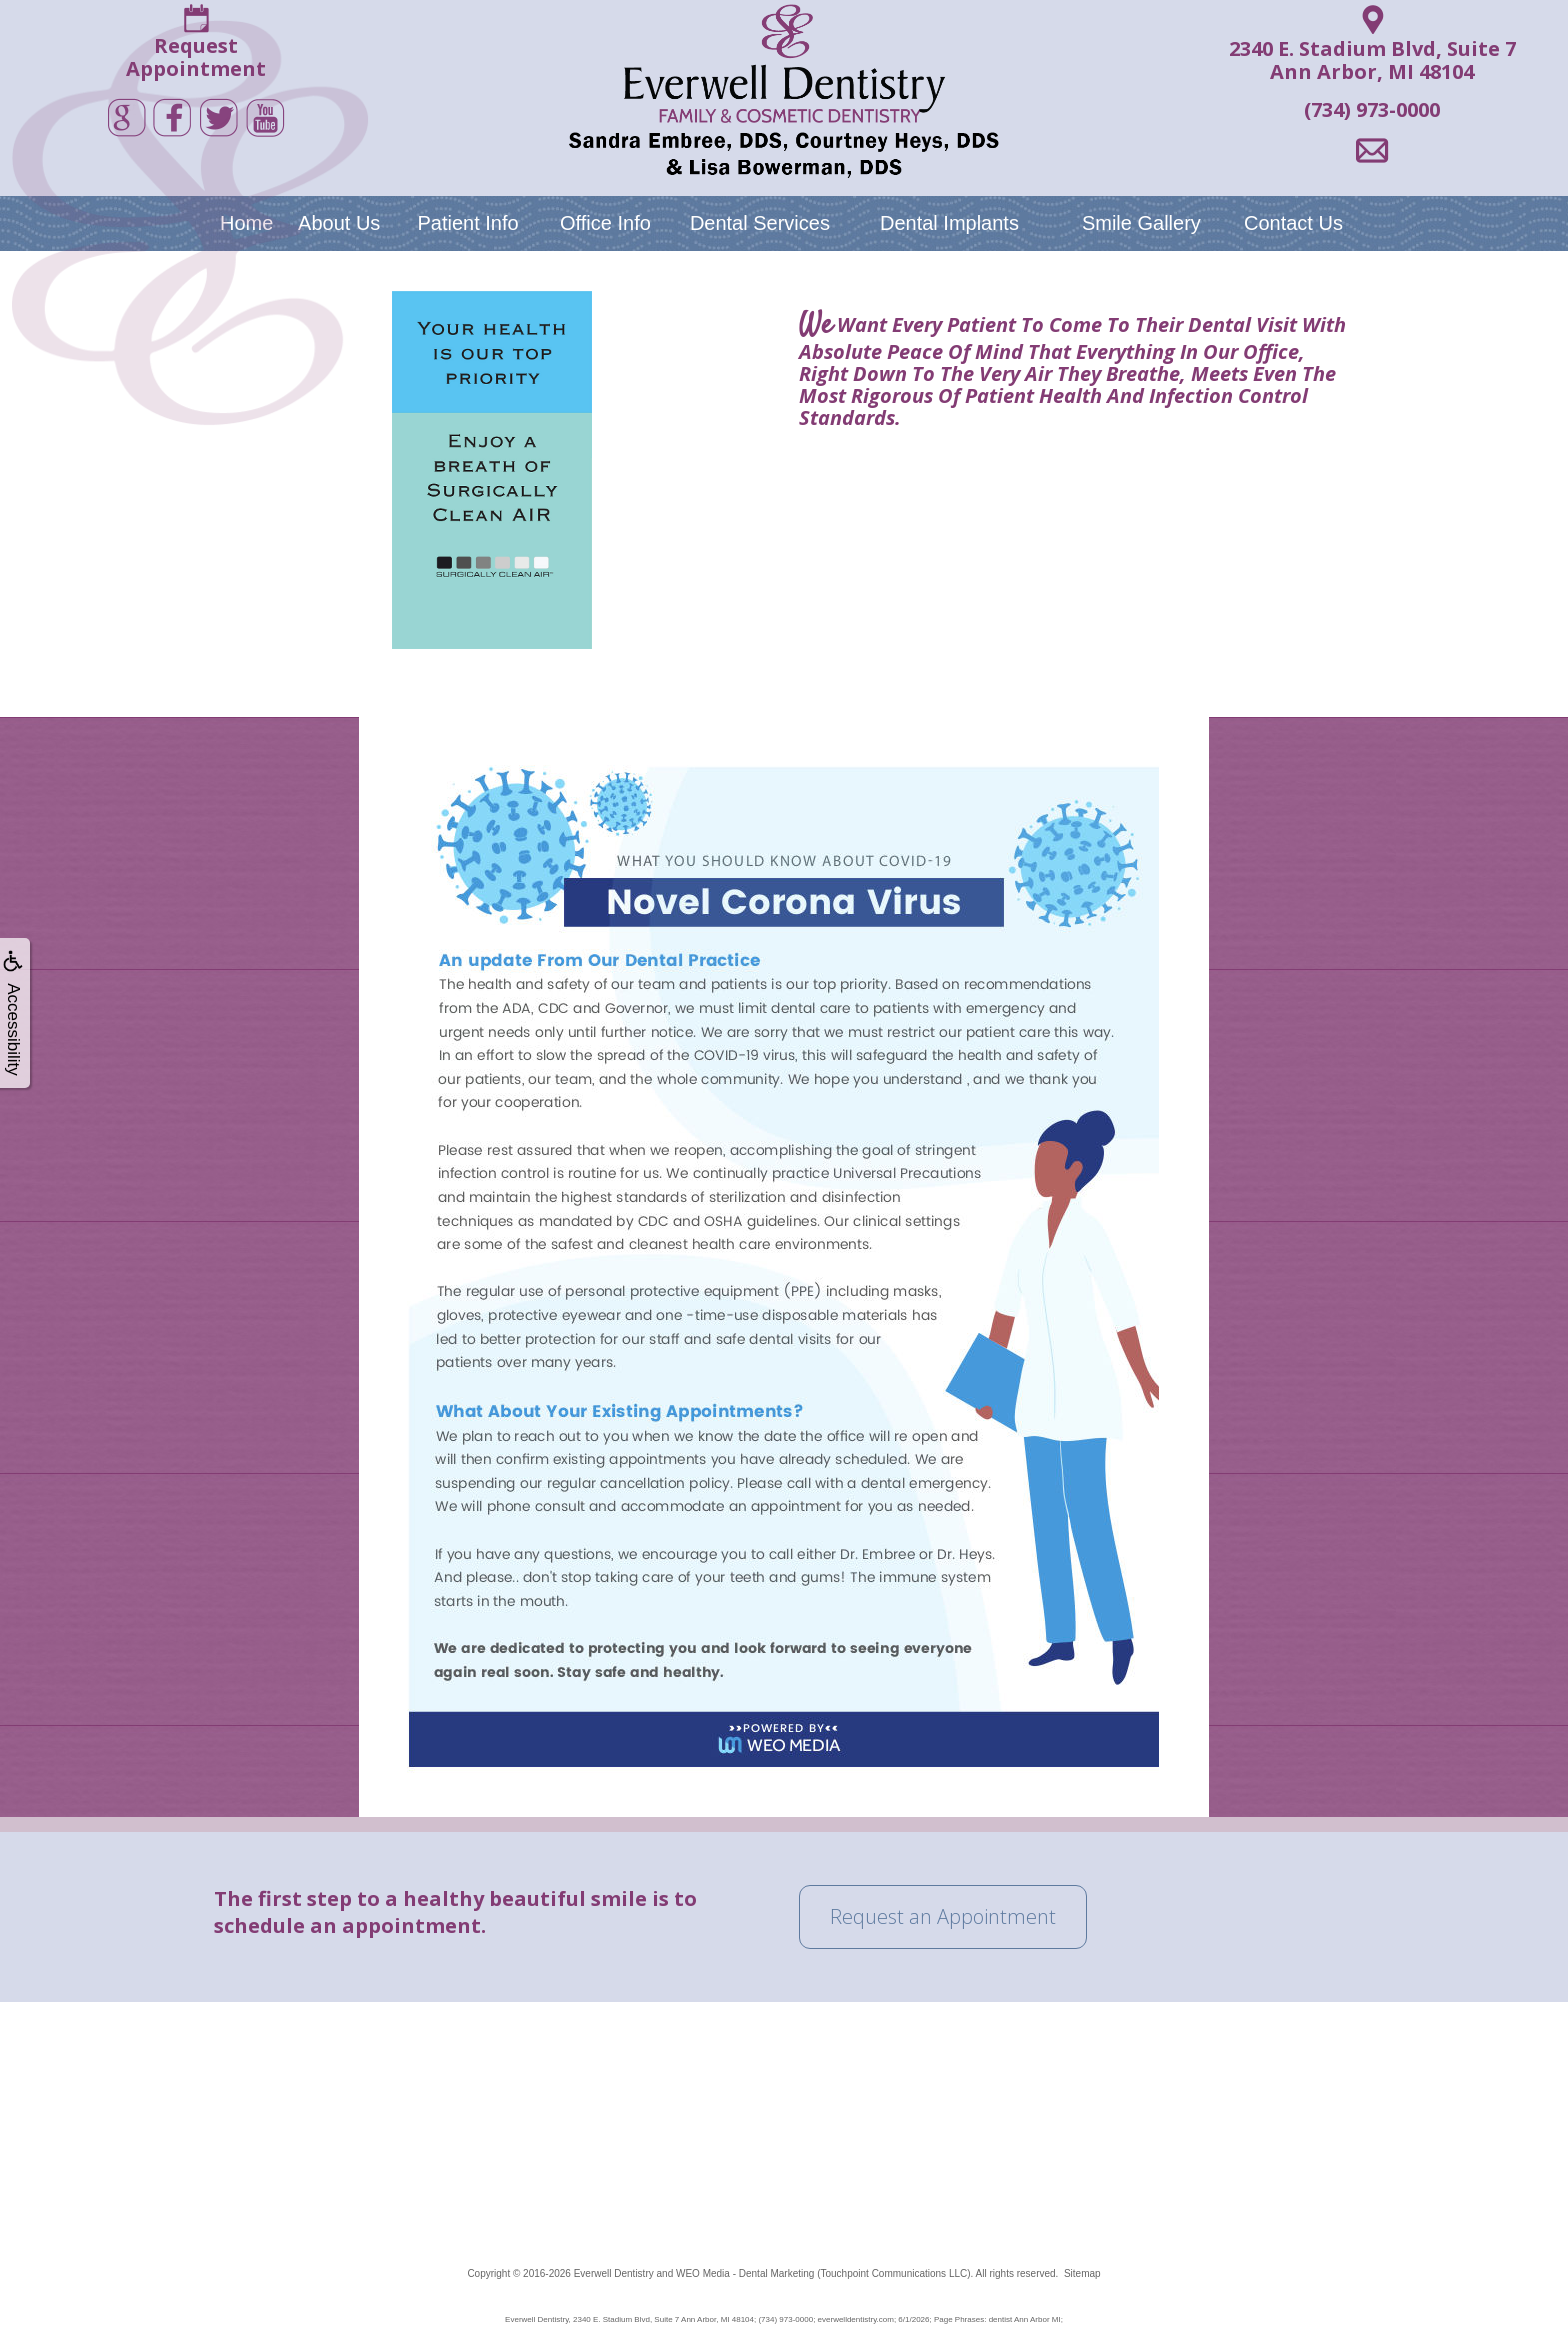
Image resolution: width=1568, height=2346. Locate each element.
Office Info (605, 223)
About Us (339, 223)
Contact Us (1293, 223)
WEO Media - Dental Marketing (745, 2273)
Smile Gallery (1141, 223)
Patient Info (467, 223)
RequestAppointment (196, 57)
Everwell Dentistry (614, 2273)
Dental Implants (949, 223)
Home (246, 223)
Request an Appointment (943, 1916)
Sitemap (1082, 2273)
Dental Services (760, 223)
